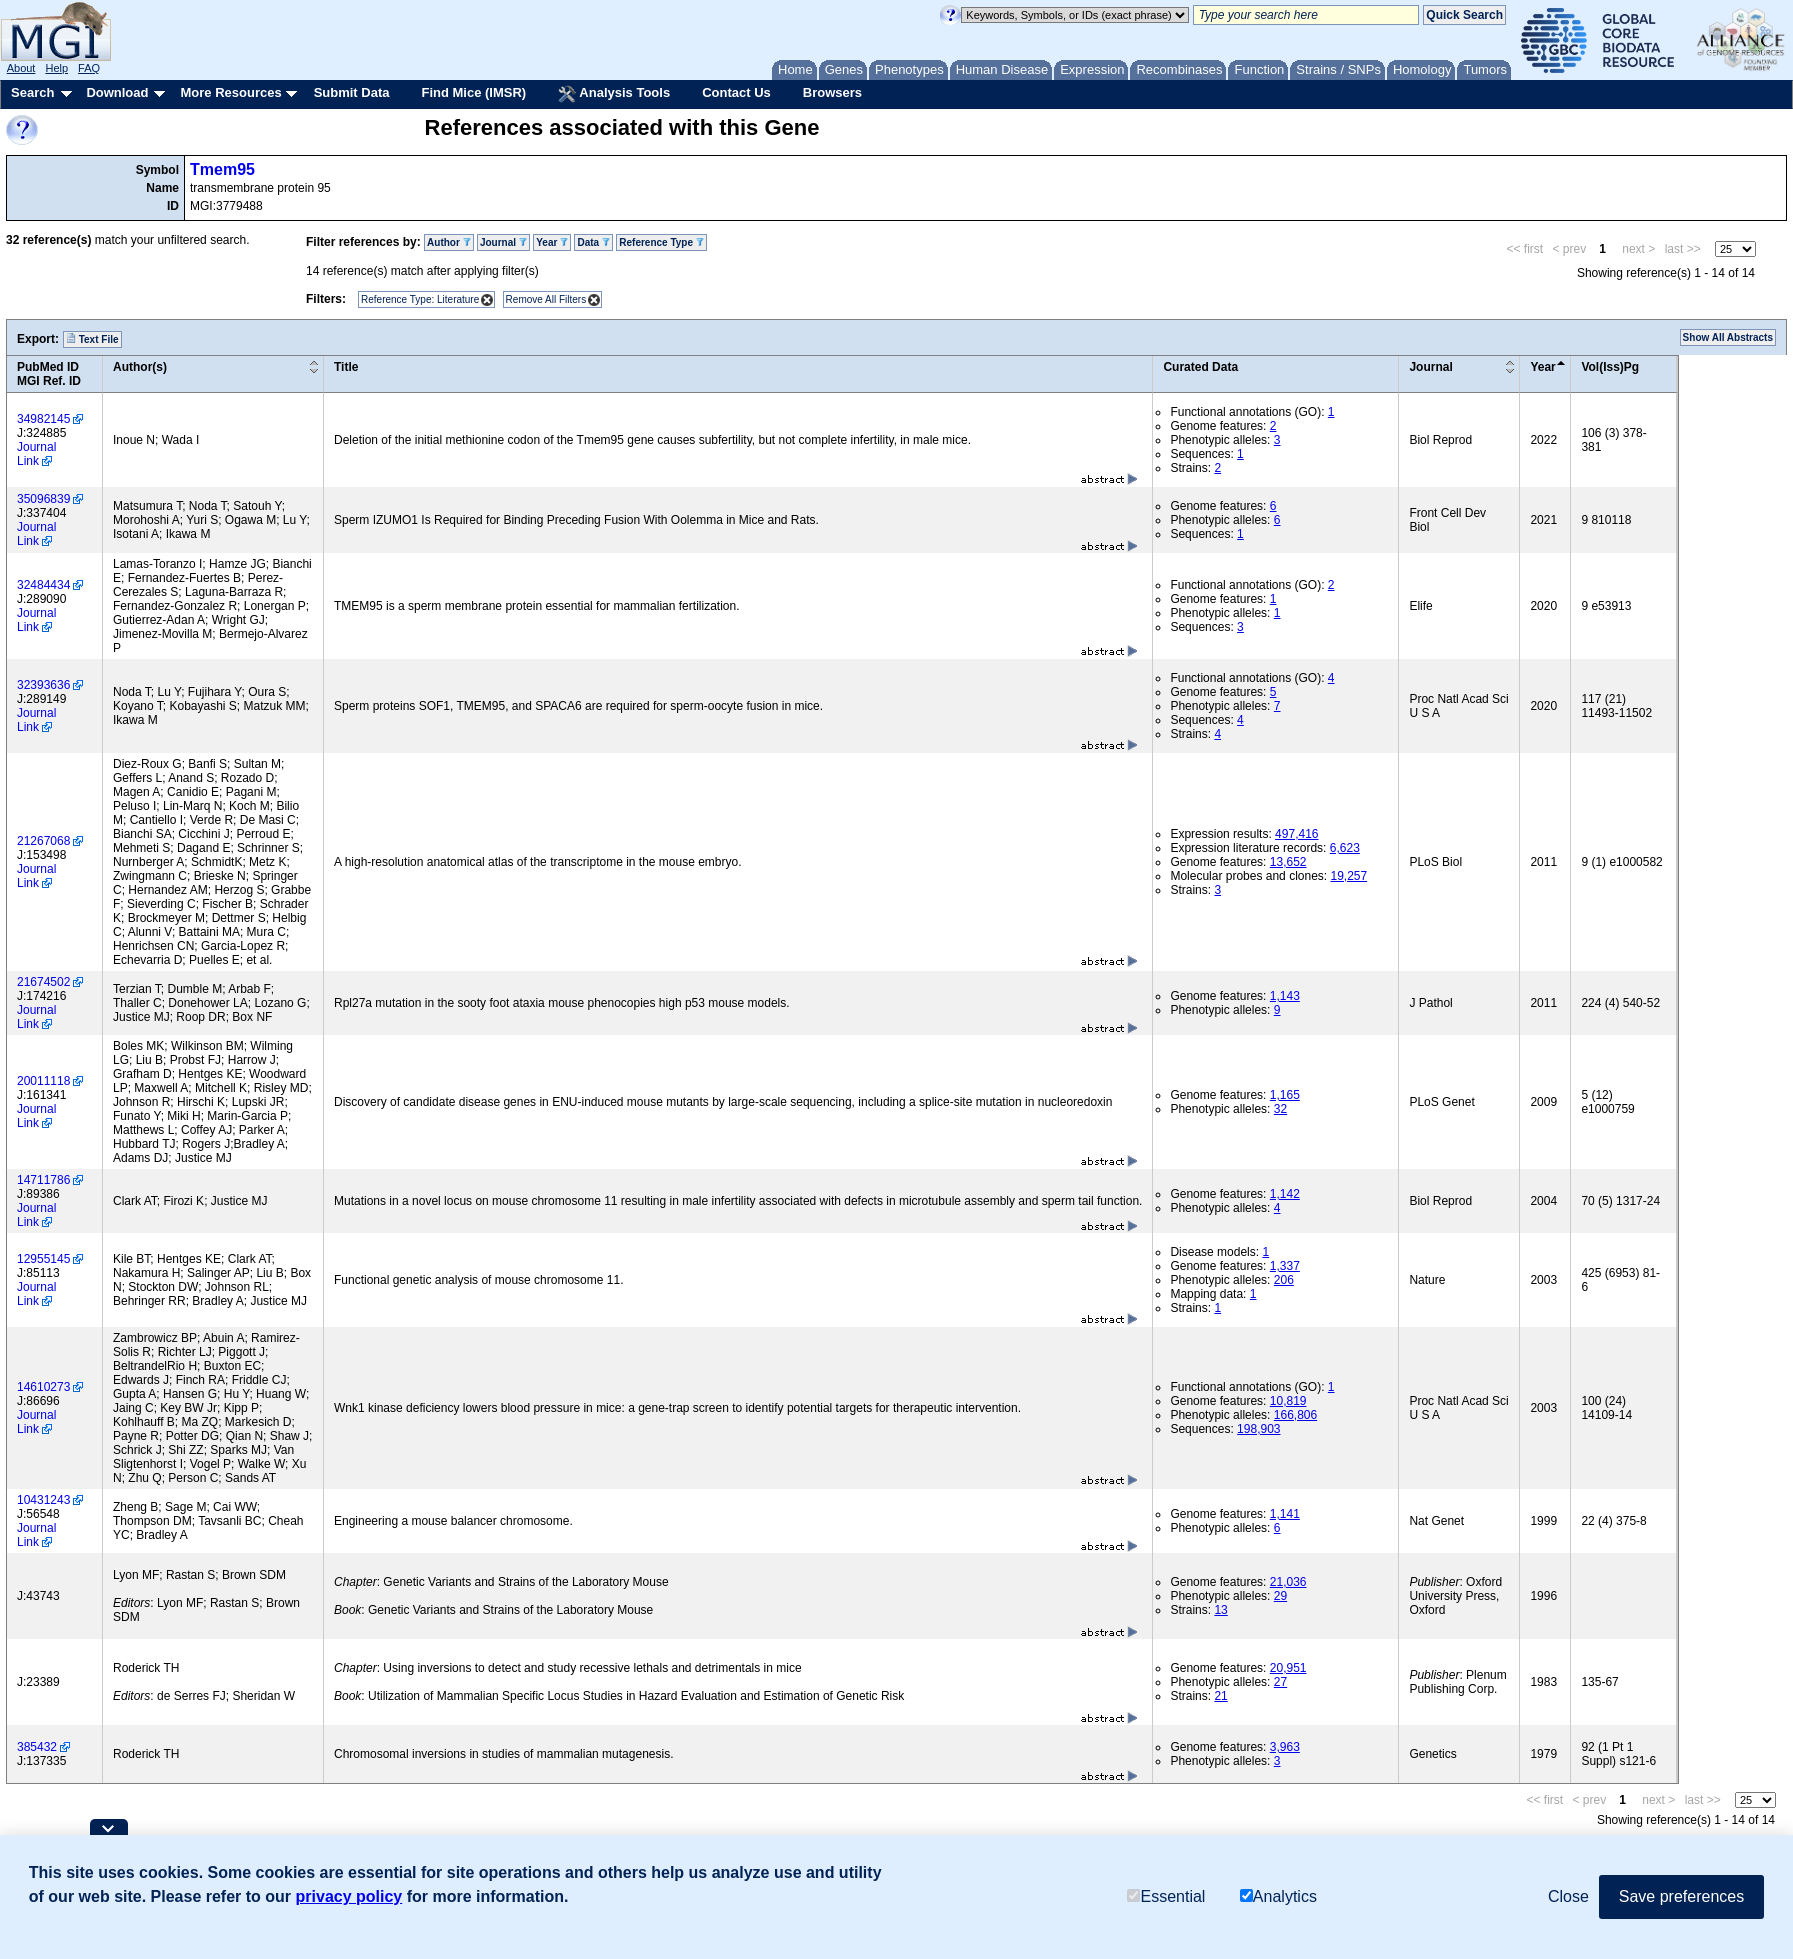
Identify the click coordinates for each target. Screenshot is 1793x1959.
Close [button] (1568, 1896)
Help (56, 68)
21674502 (43, 982)
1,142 (1285, 1194)
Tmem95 (222, 169)
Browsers (832, 92)
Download (117, 92)
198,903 (1258, 1429)
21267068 (43, 841)
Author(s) (140, 367)
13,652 (1288, 862)
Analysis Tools (614, 94)
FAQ (89, 68)
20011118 (43, 1081)
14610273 (43, 1387)
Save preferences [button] (1681, 1896)
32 (1280, 1109)
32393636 (43, 685)
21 (1220, 1696)
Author (449, 242)
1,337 (1285, 1266)
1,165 (1285, 1095)
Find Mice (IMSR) (473, 92)
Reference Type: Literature (420, 299)
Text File (92, 339)
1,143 (1285, 996)
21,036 (1288, 1582)
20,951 (1288, 1668)
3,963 (1285, 1747)
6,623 (1345, 848)
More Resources (230, 92)
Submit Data (352, 92)
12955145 (43, 1259)
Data (593, 242)
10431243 (43, 1500)
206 (1284, 1280)
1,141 (1285, 1514)
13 (1220, 1610)
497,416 (1296, 834)
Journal (503, 242)
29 (1280, 1596)
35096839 (43, 499)
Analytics (1278, 1896)
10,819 (1288, 1401)
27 (1280, 1682)
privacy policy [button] (349, 1896)
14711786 (43, 1180)
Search (32, 92)
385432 (37, 1747)
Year (552, 242)
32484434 (43, 585)
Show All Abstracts (1728, 337)
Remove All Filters (546, 299)
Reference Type (661, 242)
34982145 (43, 419)
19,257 (1348, 876)
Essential (1166, 1896)
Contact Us (736, 92)
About (21, 68)
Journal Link (36, 454)
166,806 (1295, 1415)
